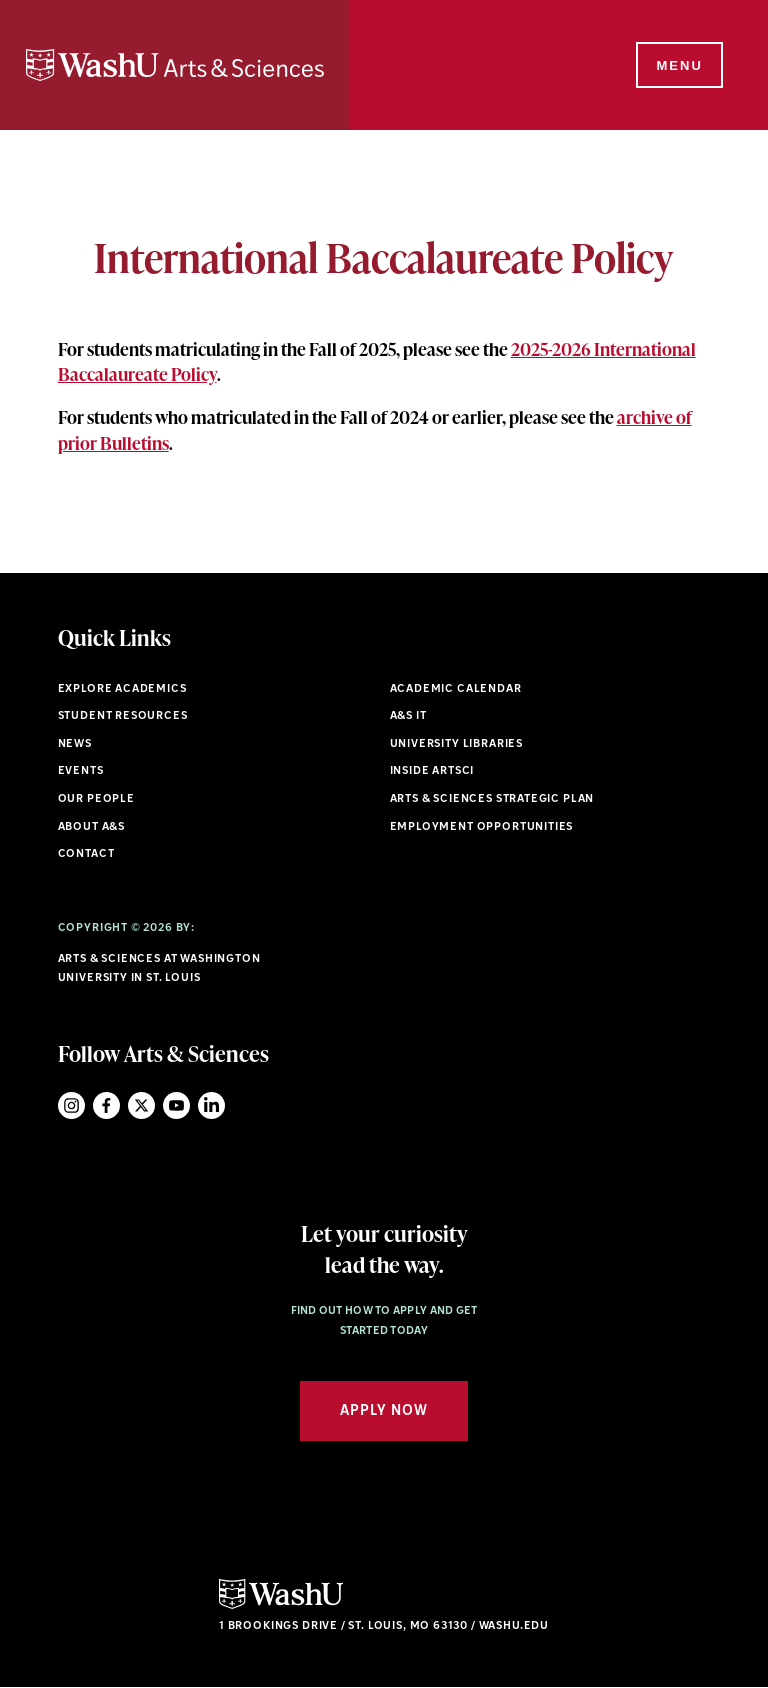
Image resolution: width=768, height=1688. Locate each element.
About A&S (91, 827)
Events (81, 771)
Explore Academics (122, 689)
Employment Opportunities (482, 827)
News (75, 744)
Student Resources (123, 716)
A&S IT (408, 716)
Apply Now (384, 1411)
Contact (86, 854)
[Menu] (678, 66)
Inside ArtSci (432, 771)
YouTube (176, 1105)
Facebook (106, 1105)
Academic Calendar (456, 689)
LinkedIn (211, 1105)
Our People (96, 799)
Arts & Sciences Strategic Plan (492, 799)
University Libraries (457, 744)
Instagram (71, 1105)
